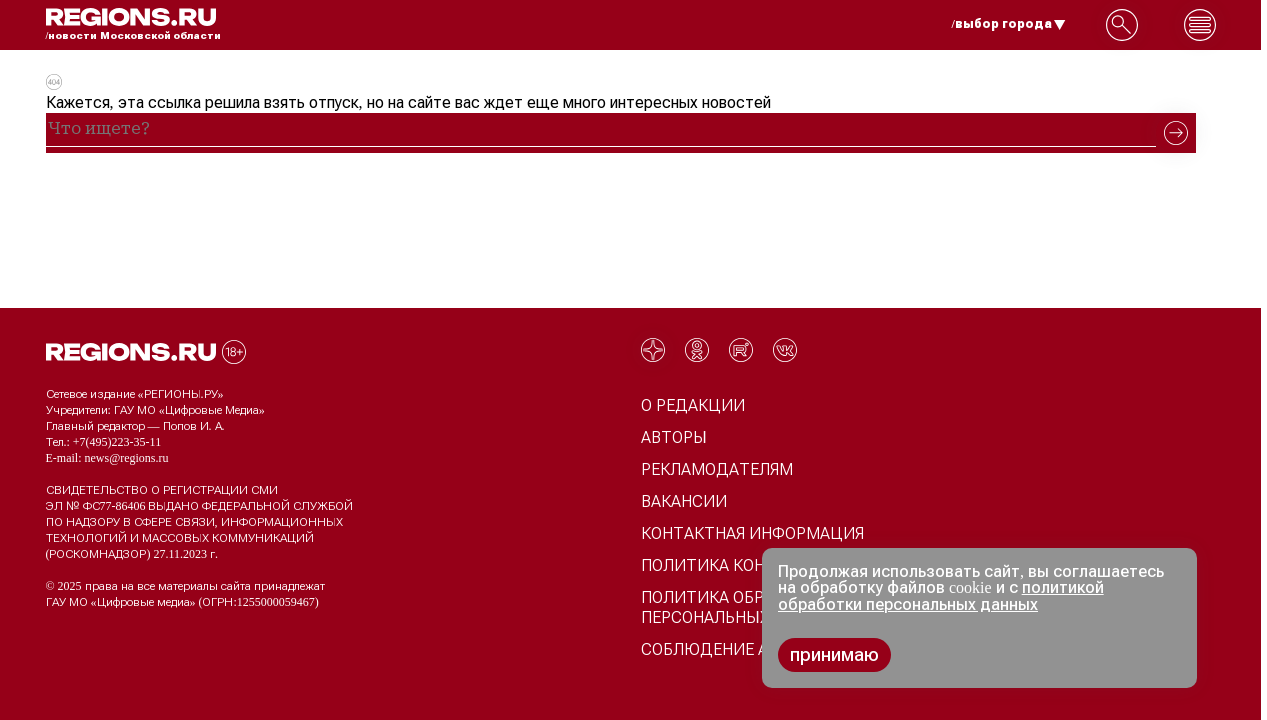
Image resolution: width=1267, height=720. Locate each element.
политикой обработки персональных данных (941, 596)
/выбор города (1009, 24)
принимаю (834, 655)
